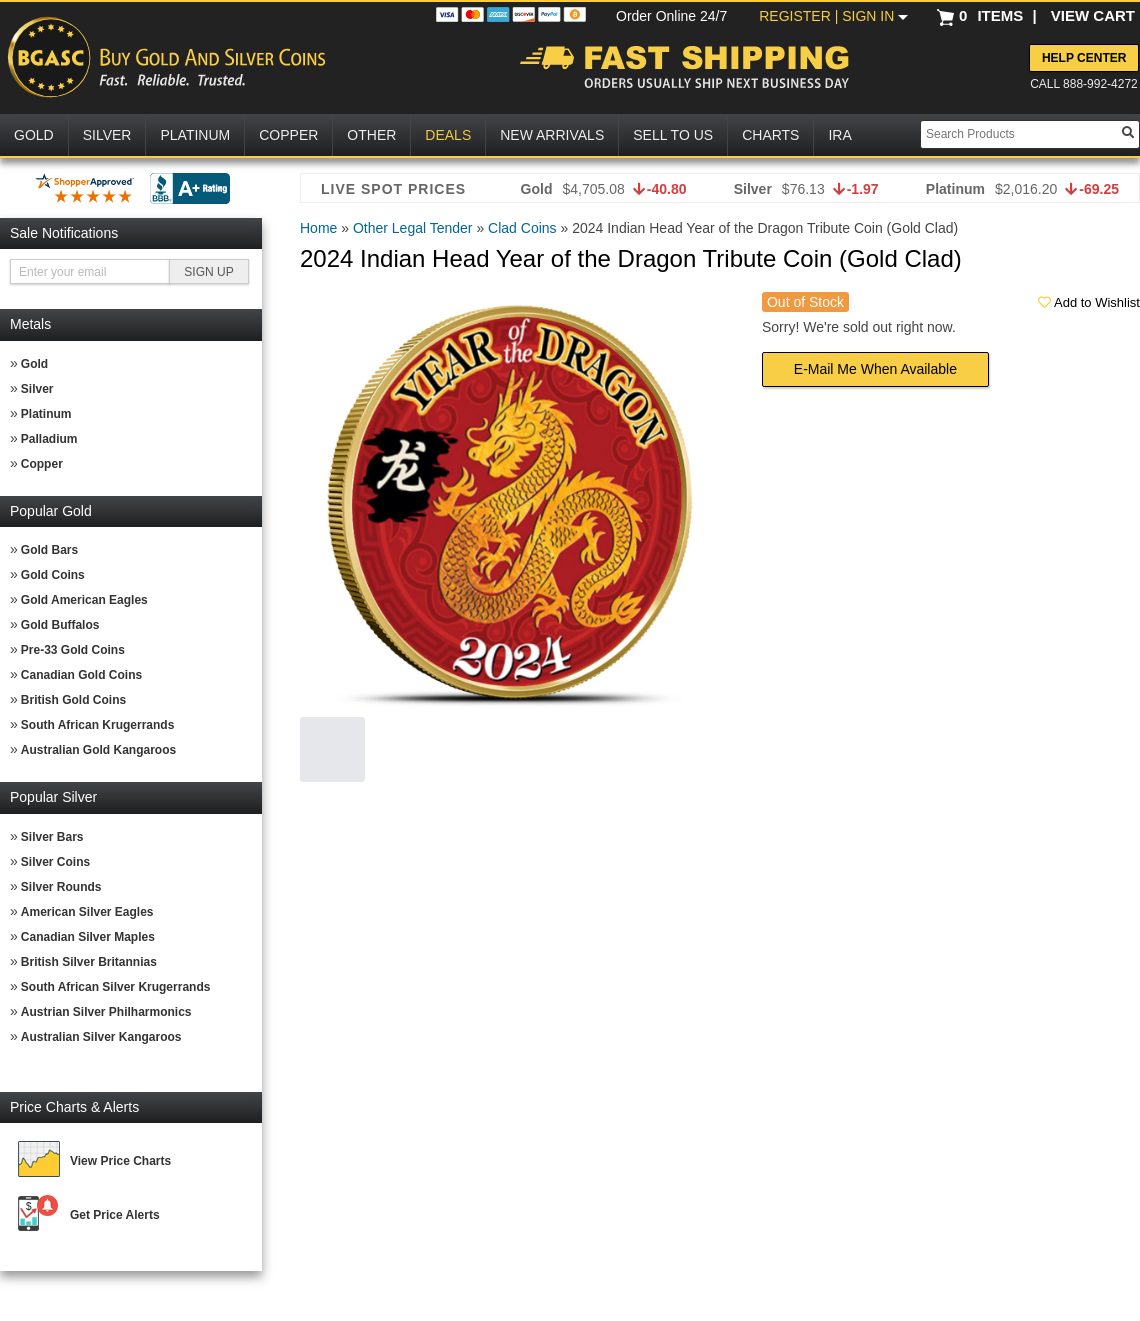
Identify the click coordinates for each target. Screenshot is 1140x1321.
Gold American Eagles (84, 600)
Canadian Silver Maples (88, 937)
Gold (34, 364)
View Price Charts (120, 1161)
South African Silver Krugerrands (116, 987)
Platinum (46, 414)
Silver (37, 389)
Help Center (1084, 58)
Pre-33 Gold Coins (73, 650)
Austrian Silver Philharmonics (106, 1012)
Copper (42, 464)
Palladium (49, 439)
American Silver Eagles (87, 912)
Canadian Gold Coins (81, 675)
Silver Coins (55, 862)
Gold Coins (53, 575)
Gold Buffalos (60, 625)
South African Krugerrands (98, 725)
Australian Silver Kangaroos (101, 1037)
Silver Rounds (61, 887)
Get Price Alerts (115, 1215)
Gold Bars (49, 550)
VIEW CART (1093, 15)
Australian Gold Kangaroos (98, 750)
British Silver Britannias (89, 962)
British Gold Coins (73, 700)
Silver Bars (52, 837)
